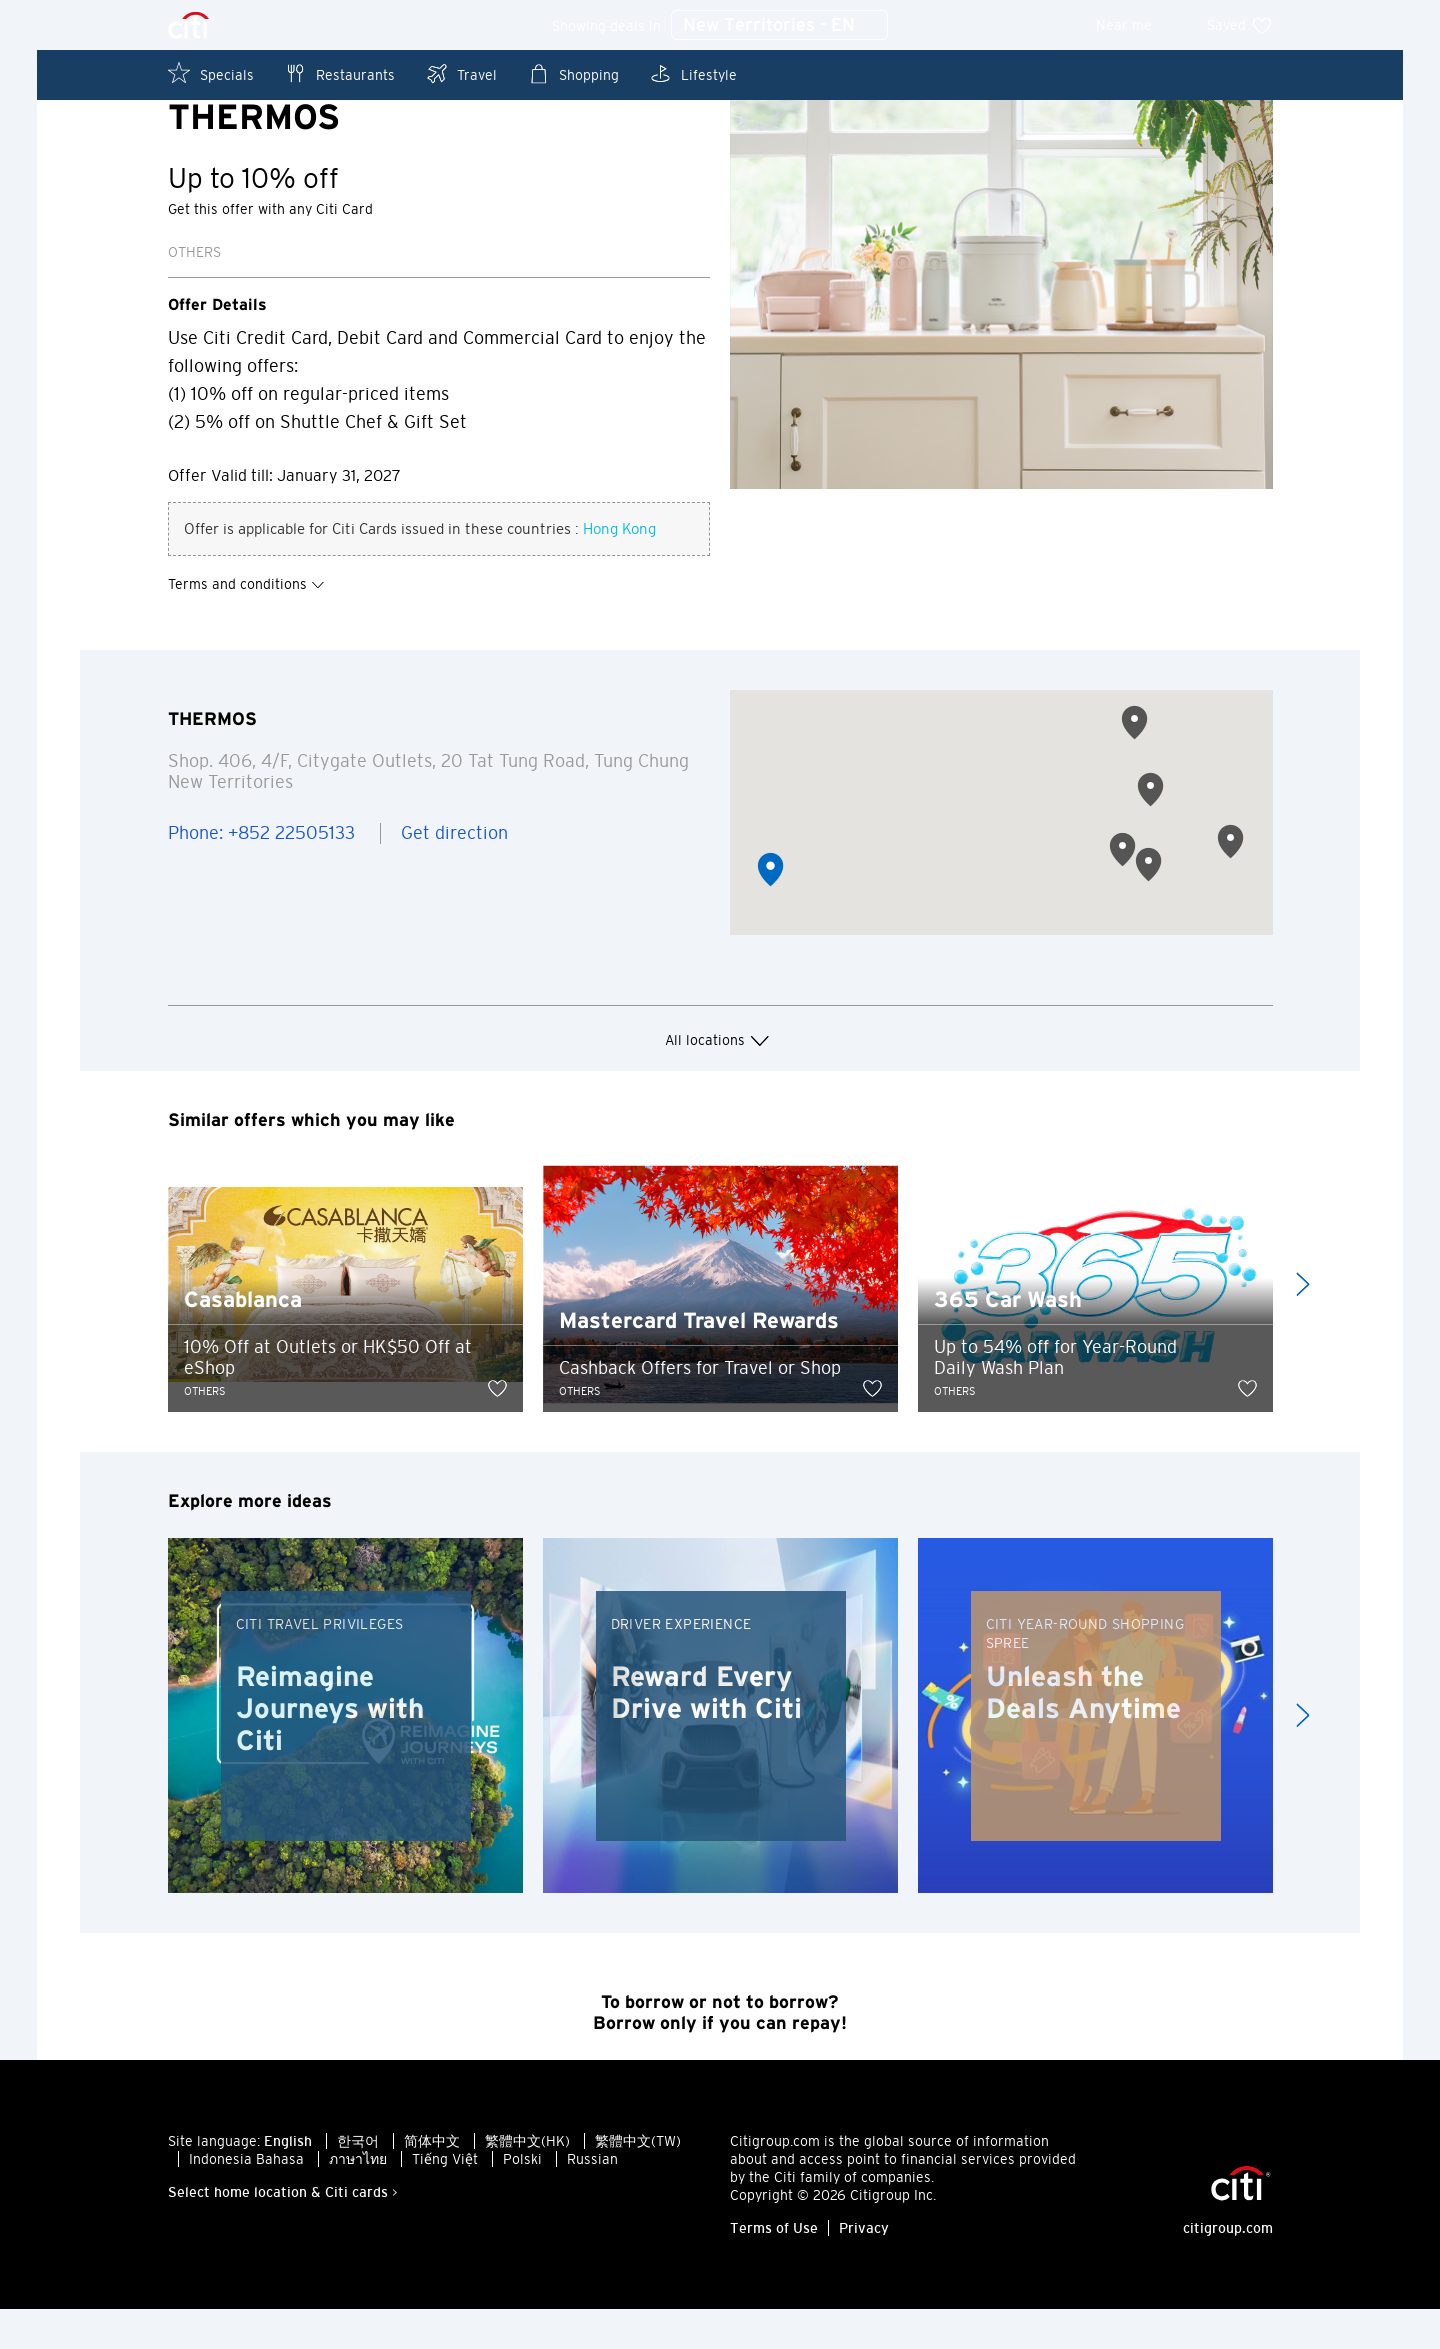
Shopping (573, 73)
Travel (461, 73)
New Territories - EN (779, 26)
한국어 (358, 2181)
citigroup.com (1228, 2268)
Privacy (864, 2268)
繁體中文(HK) (527, 2181)
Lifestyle (693, 73)
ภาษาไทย (358, 2199)
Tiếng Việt (445, 2199)
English (288, 2181)
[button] (770, 909)
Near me (1137, 25)
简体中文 (432, 2181)
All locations (720, 1080)
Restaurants (339, 73)
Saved (1240, 25)
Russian (592, 2199)
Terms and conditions (246, 624)
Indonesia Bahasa (246, 2199)
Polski (522, 2199)
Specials (211, 73)
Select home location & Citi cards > (283, 2232)
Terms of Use (774, 2268)
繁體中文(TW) (638, 2181)
